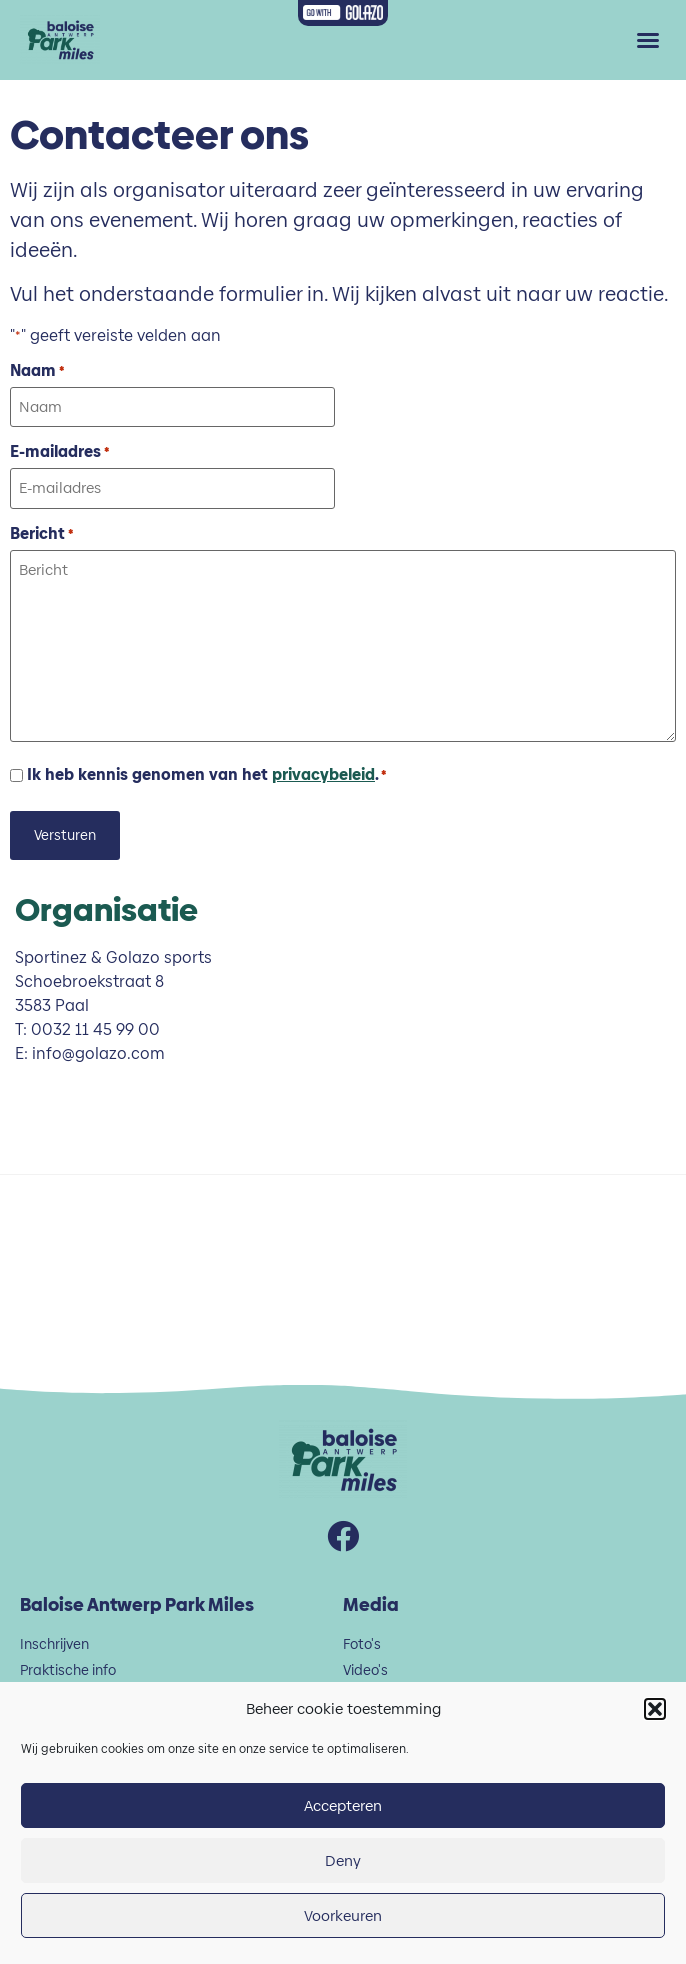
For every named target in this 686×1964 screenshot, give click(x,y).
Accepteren (343, 1805)
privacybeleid (323, 774)
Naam (37, 371)
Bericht (41, 534)
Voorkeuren (343, 1915)
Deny (343, 1860)
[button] (655, 1709)
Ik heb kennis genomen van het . (206, 775)
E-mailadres (59, 452)
